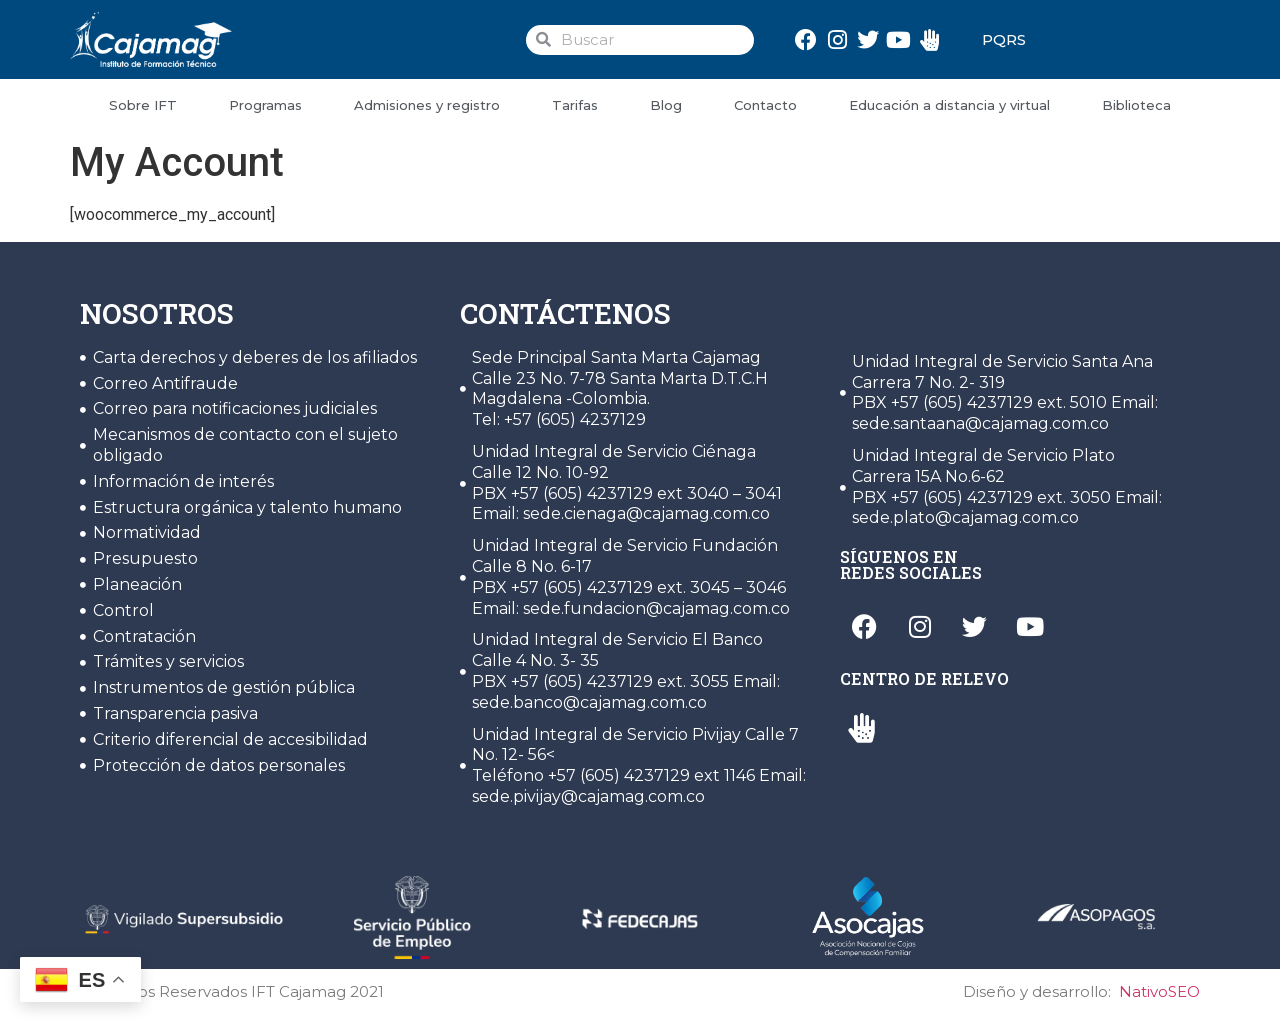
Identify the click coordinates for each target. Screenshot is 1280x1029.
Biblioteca (1136, 105)
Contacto (765, 105)
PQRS (1004, 39)
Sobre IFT (143, 105)
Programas (265, 105)
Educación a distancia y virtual (949, 105)
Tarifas (575, 105)
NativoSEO (1159, 991)
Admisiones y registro (427, 105)
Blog (666, 105)
